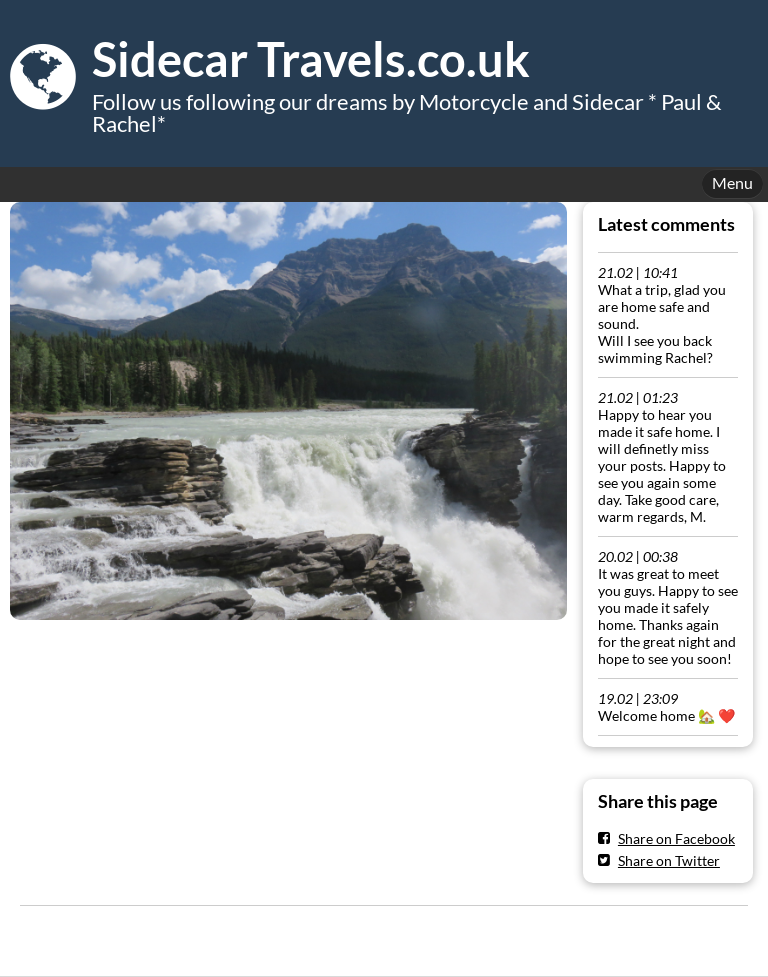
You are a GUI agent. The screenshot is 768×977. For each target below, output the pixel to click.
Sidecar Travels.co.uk (311, 59)
